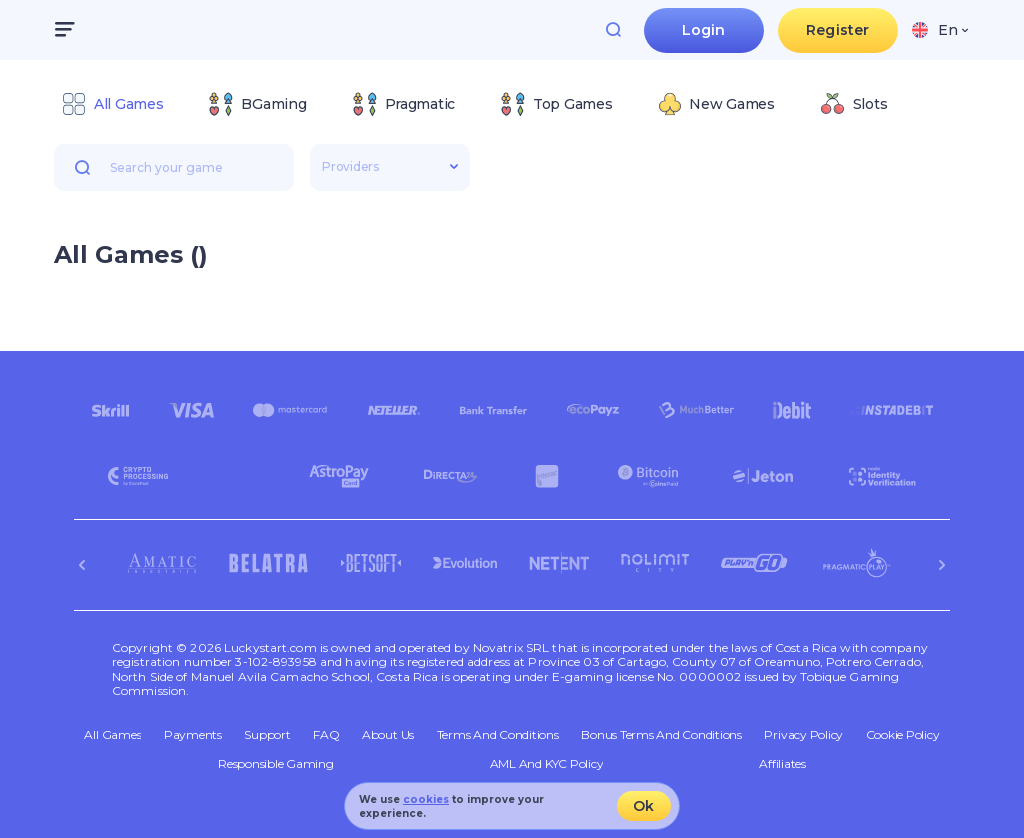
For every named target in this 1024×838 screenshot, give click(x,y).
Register (837, 30)
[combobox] (940, 30)
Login (704, 30)
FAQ (326, 735)
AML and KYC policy (547, 764)
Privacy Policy (803, 735)
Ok (643, 806)
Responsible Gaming (276, 764)
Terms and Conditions (498, 735)
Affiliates (782, 764)
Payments (193, 735)
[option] (112, 104)
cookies (426, 799)
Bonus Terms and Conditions (661, 735)
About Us (388, 735)
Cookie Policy (903, 735)
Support (267, 735)
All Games (112, 735)
